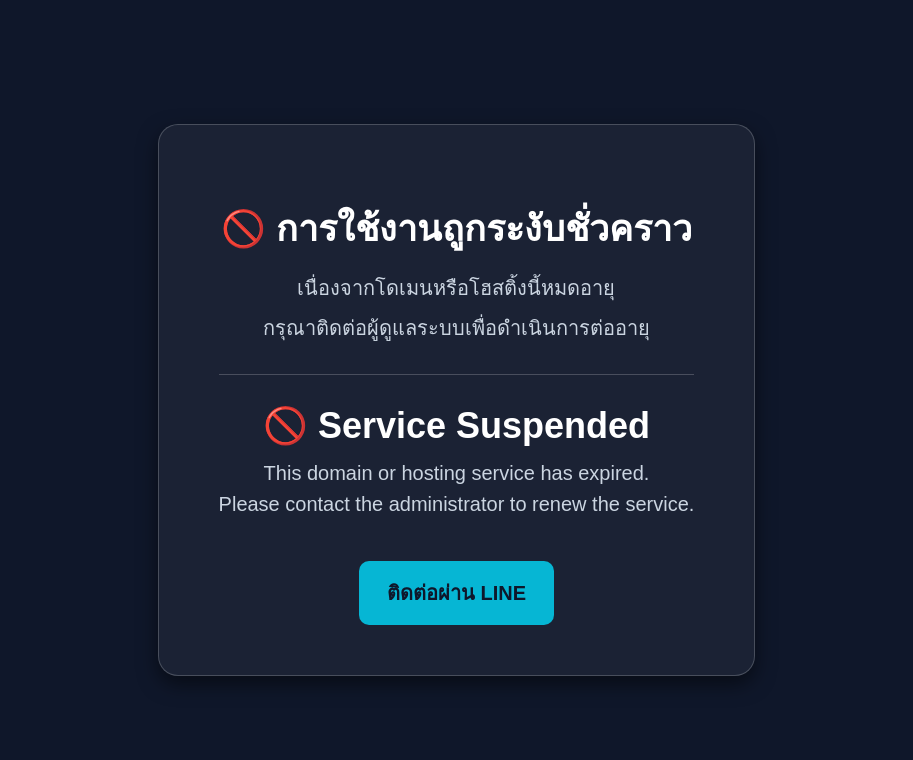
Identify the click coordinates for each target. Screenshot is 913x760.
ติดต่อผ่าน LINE (456, 593)
